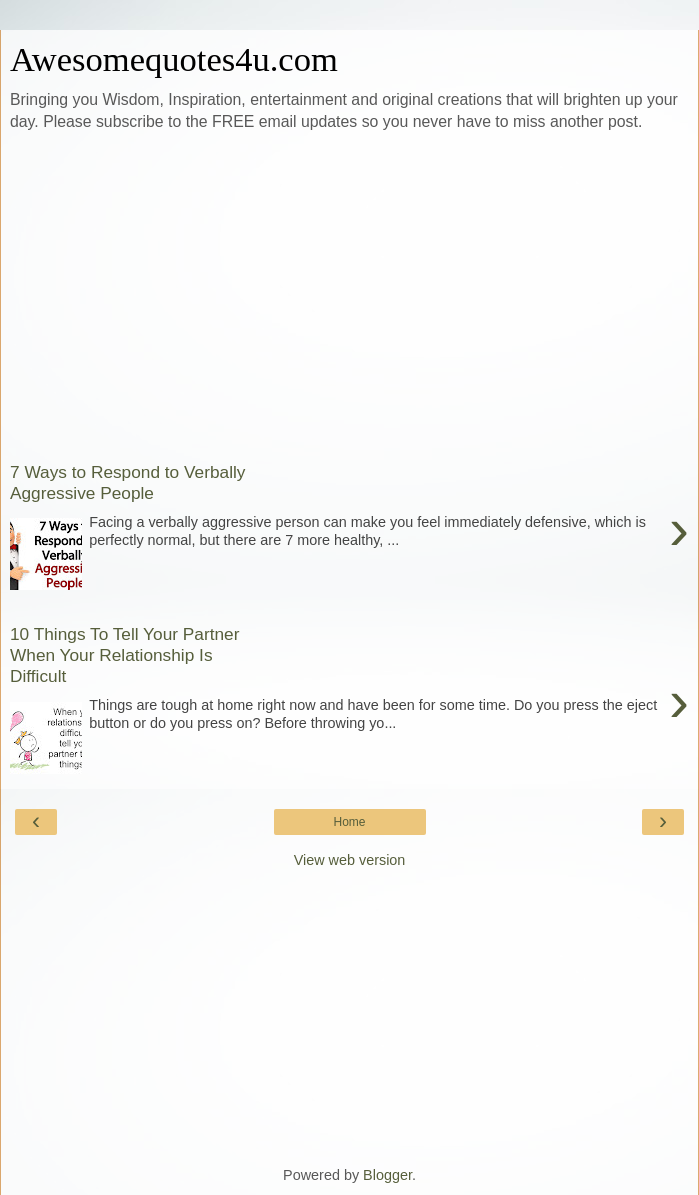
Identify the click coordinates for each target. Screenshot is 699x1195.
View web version (350, 860)
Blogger (387, 1175)
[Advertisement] (349, 293)
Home (349, 822)
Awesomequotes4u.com (174, 59)
